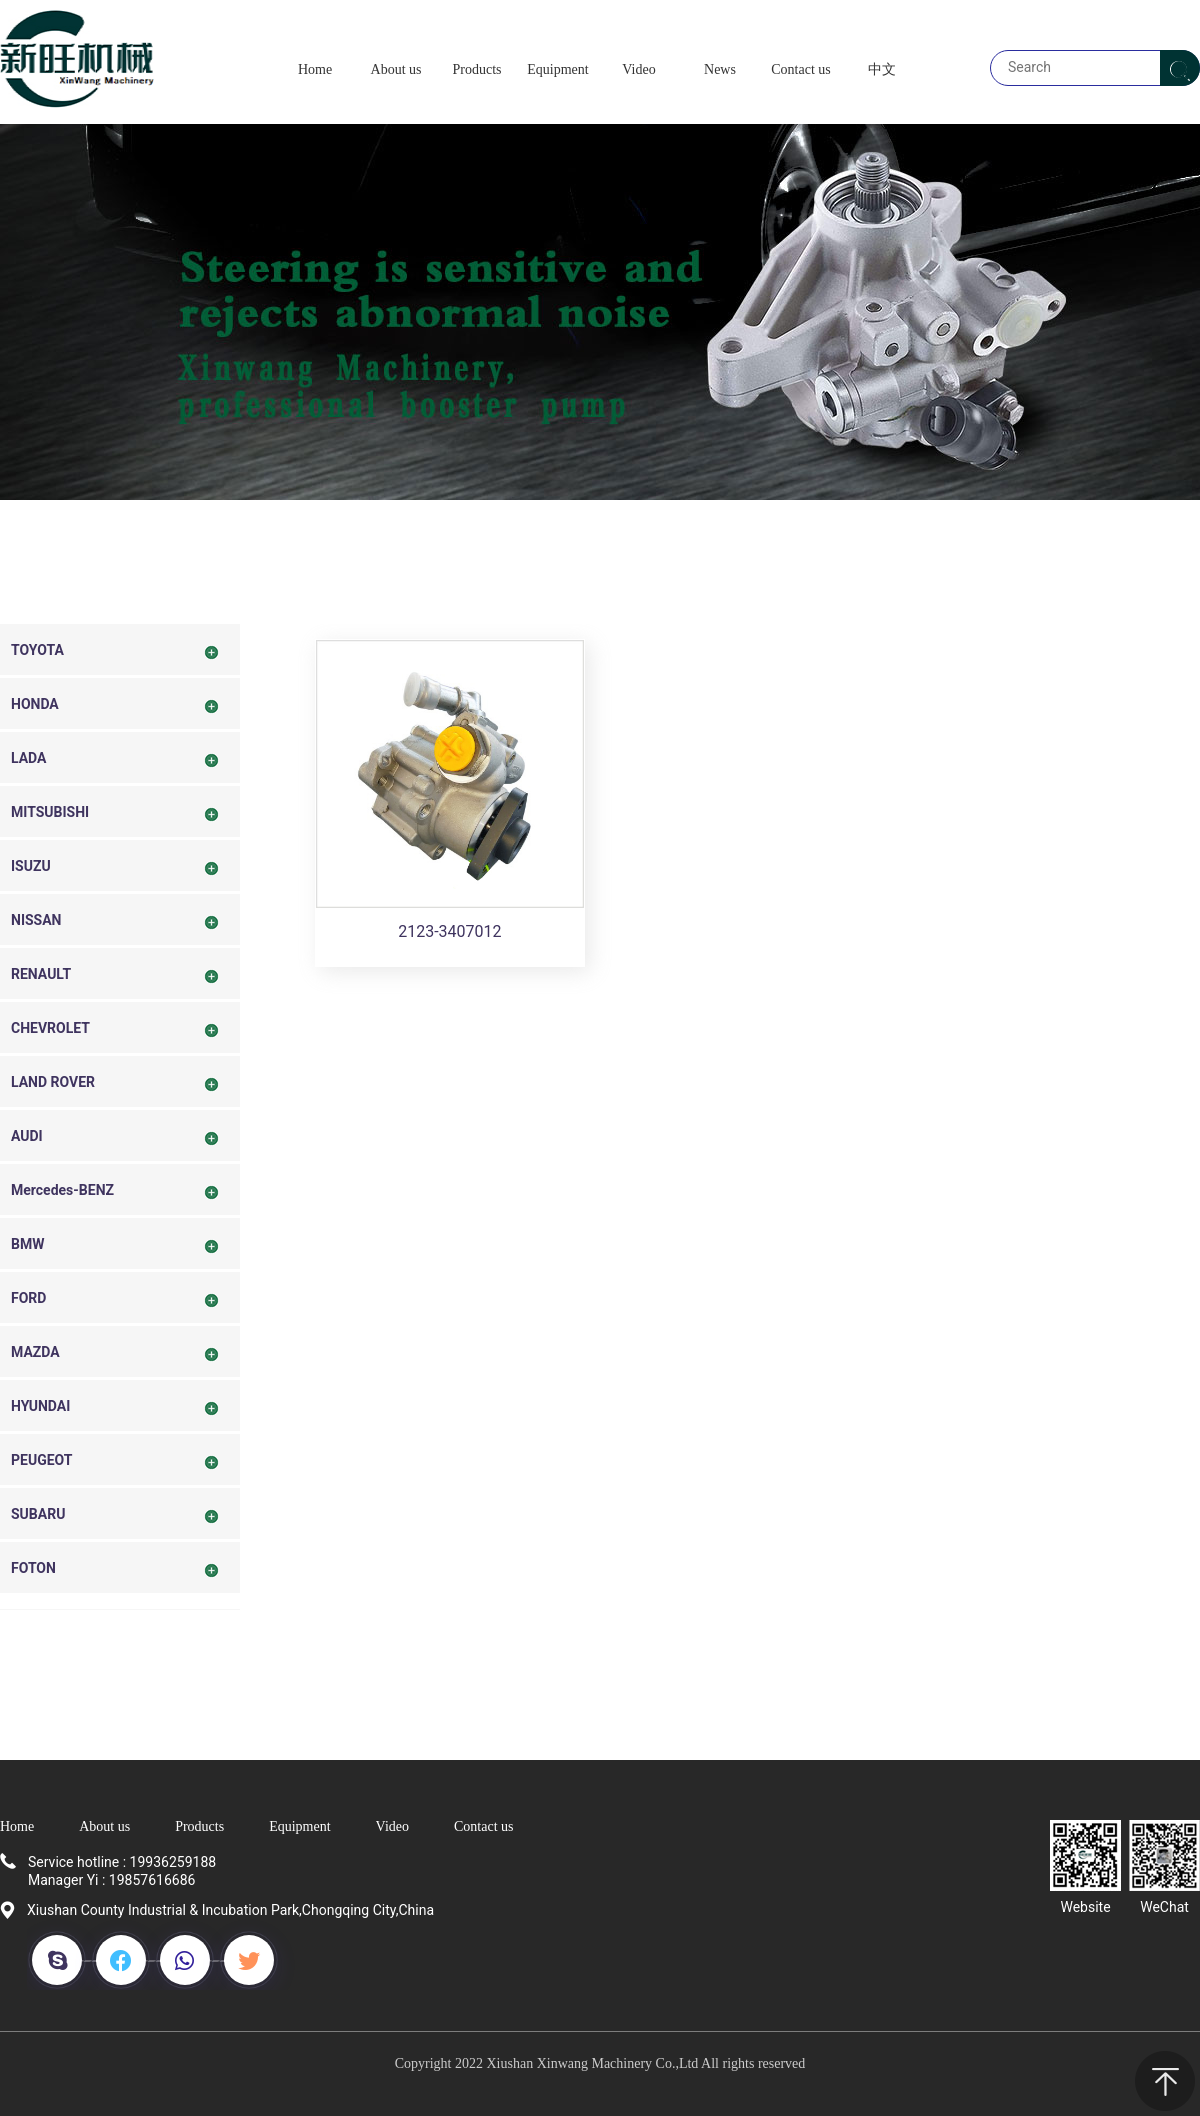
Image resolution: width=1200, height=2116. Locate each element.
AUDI (27, 1136)
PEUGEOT (41, 1460)
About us (104, 1826)
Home (17, 1826)
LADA (28, 758)
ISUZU (31, 866)
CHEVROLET (50, 1028)
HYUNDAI (40, 1406)
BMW (27, 1244)
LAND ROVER (53, 1082)
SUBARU (38, 1514)
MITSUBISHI (50, 812)
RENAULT (41, 974)
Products (199, 1826)
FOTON (33, 1568)
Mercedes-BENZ (62, 1190)
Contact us (484, 1826)
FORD (28, 1298)
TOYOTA (37, 650)
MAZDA (35, 1352)
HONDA (35, 704)
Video (392, 1826)
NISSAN (36, 920)
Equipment (299, 1826)
